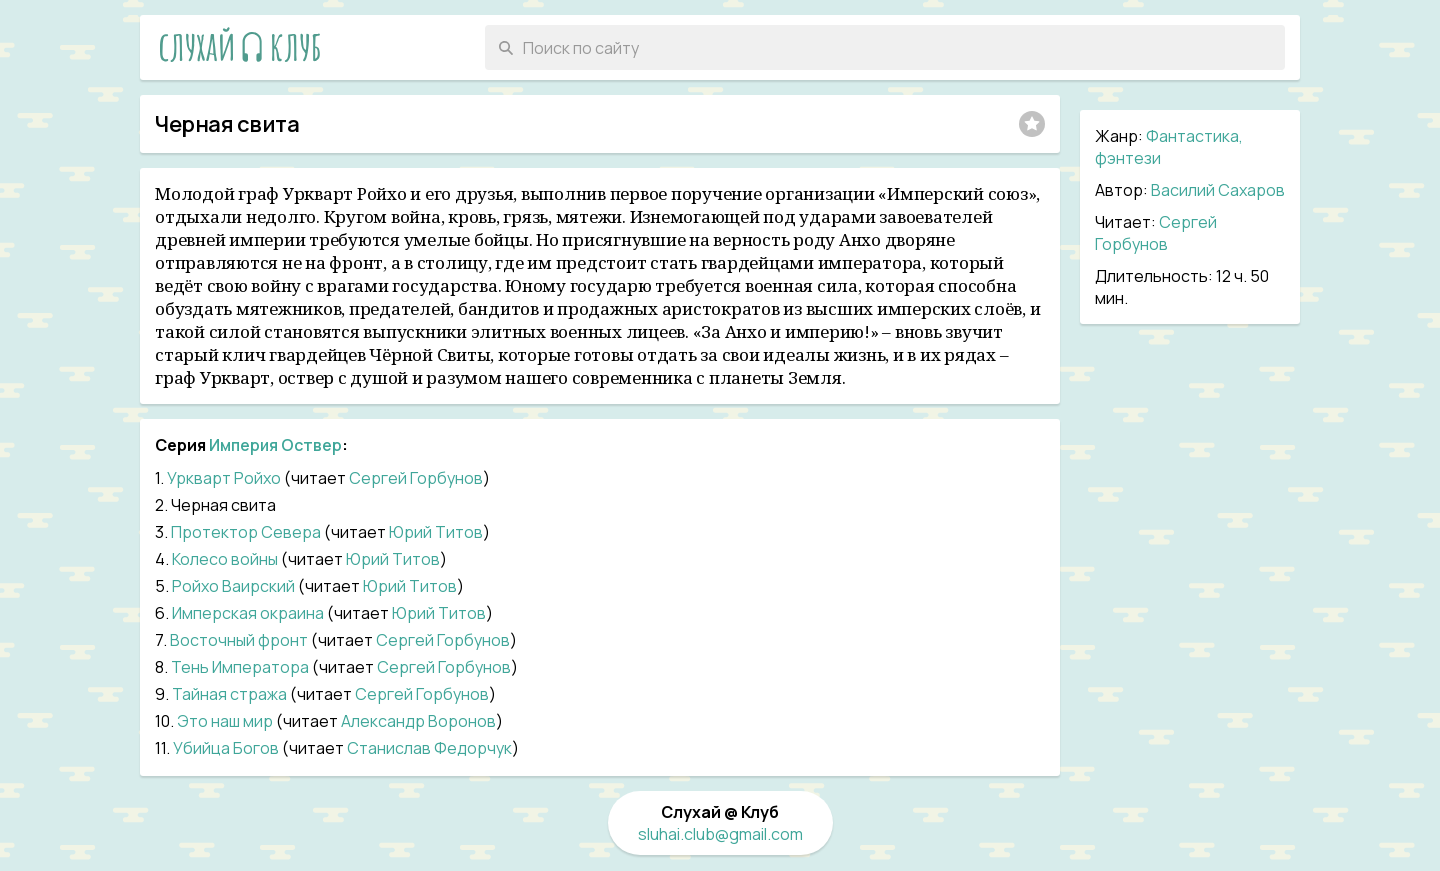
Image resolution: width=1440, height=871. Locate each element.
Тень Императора (240, 667)
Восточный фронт (239, 640)
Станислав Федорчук (429, 748)
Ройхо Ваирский (233, 586)
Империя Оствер (275, 445)
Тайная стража (229, 694)
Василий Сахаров (1218, 190)
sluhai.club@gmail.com (720, 834)
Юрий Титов (436, 532)
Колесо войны (225, 559)
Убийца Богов (226, 748)
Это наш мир (225, 721)
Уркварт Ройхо (224, 478)
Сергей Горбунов (1156, 233)
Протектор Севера (246, 532)
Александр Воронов (418, 721)
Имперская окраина (248, 613)
